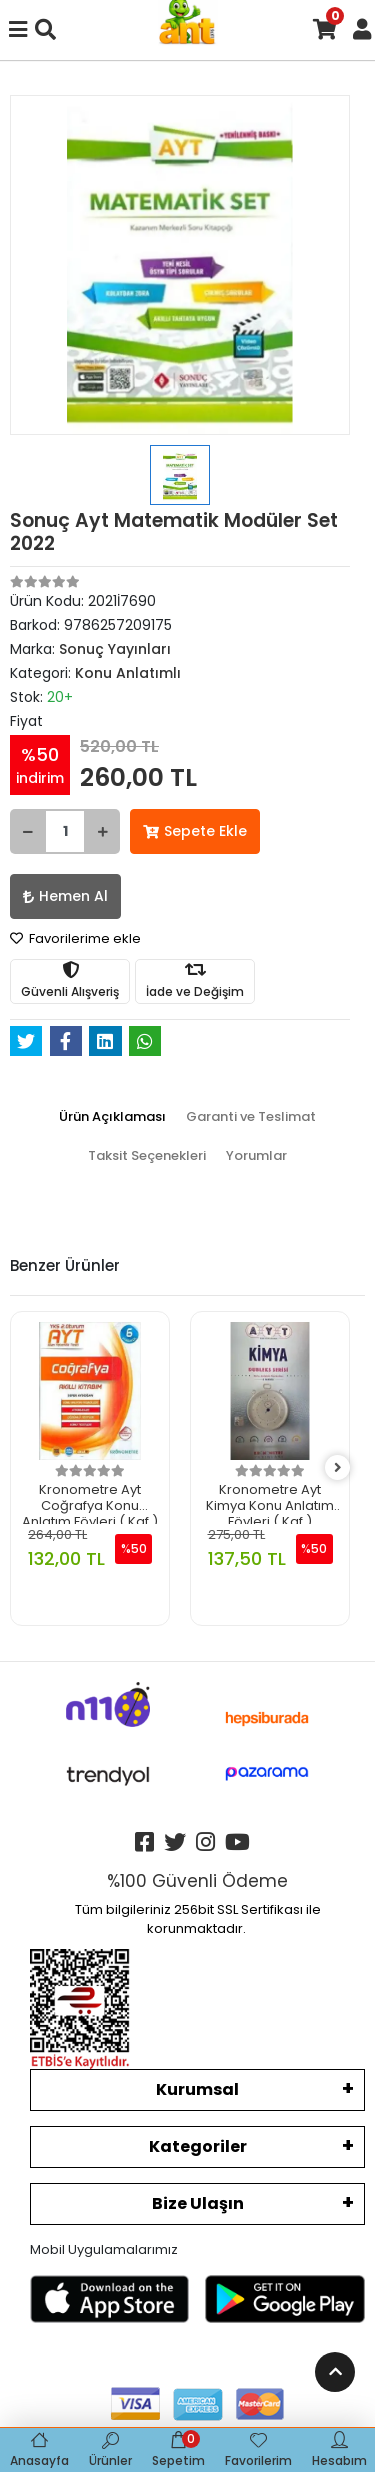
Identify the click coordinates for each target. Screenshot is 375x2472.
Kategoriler (198, 2146)
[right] (338, 1468)
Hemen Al (65, 896)
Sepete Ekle (195, 831)
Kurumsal (197, 2089)
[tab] (112, 1117)
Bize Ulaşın (198, 2203)
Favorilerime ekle (75, 938)
